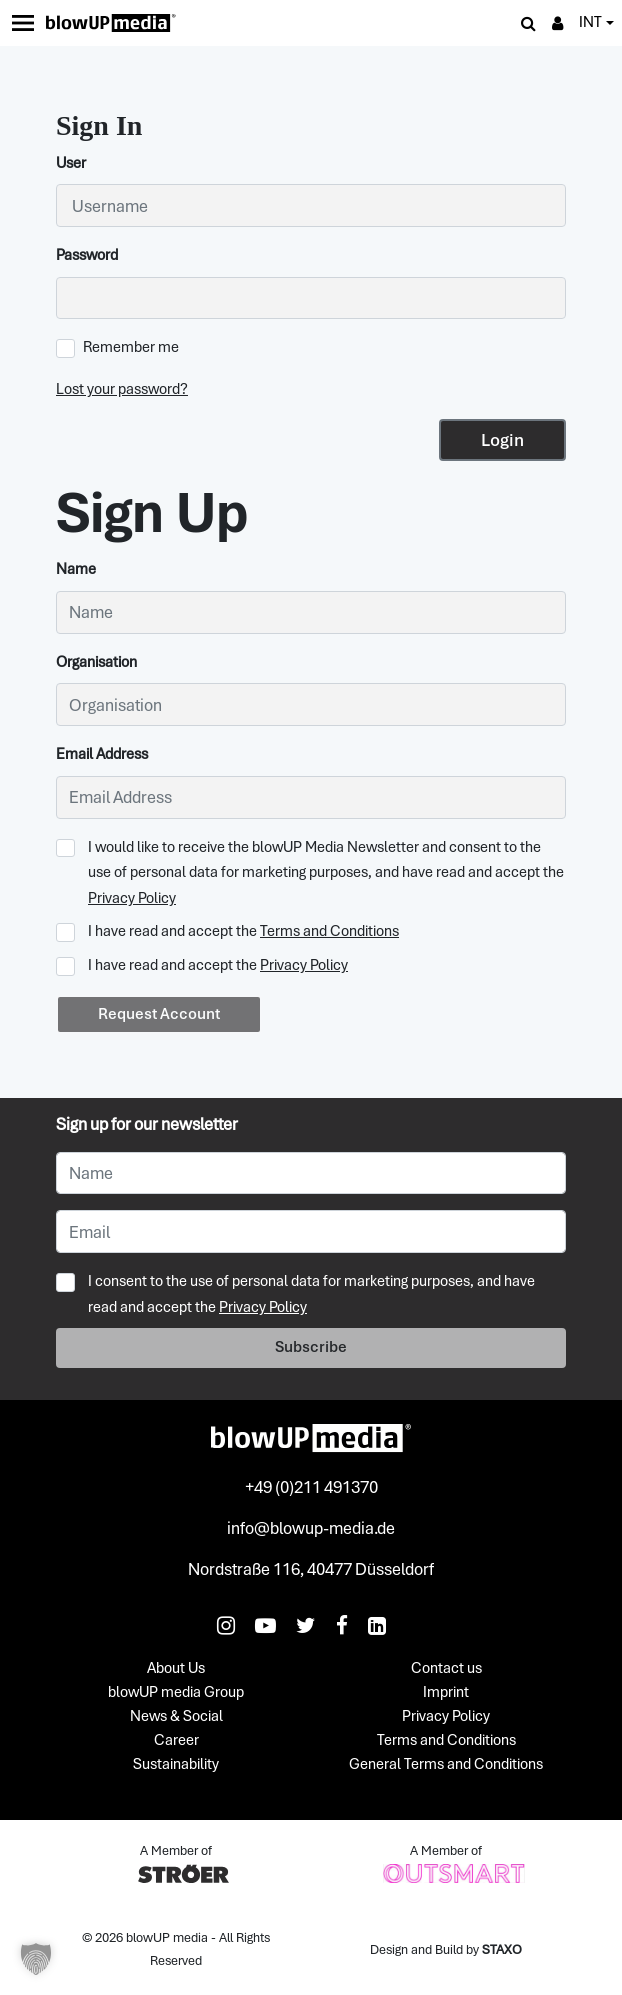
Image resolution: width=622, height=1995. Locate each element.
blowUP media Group (176, 1693)
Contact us (446, 1669)
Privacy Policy (132, 898)
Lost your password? (122, 389)
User (71, 163)
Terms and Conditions (329, 931)
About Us (176, 1669)
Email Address (102, 754)
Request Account (159, 1014)
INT (590, 22)
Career (176, 1741)
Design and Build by (446, 1949)
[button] (36, 1959)
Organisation (96, 662)
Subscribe (311, 1347)
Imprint (446, 1693)
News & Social (176, 1717)
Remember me (117, 347)
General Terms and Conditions (446, 1765)
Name (76, 569)
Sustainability (176, 1765)
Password (87, 255)
